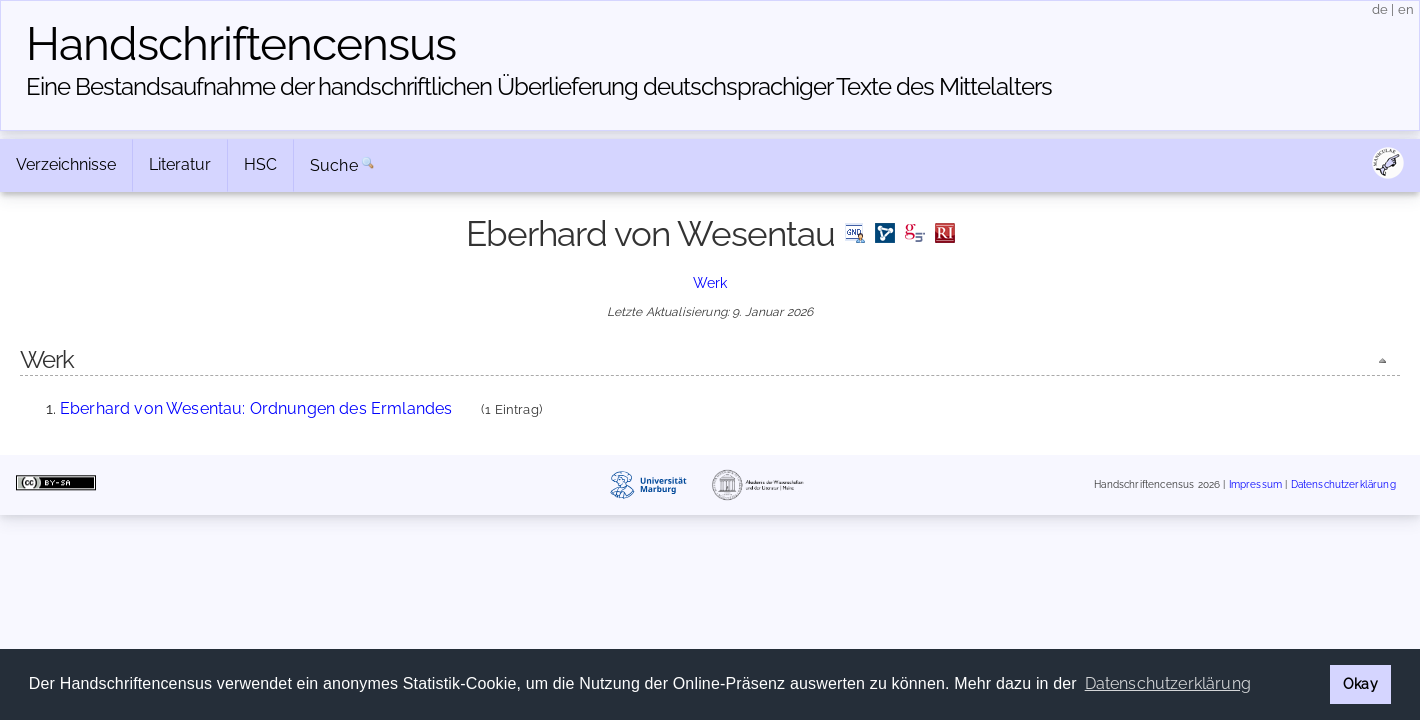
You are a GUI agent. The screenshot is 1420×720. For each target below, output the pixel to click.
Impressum (1255, 484)
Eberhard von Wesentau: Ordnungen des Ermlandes (256, 408)
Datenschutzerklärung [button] (1168, 683)
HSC (260, 164)
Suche (334, 165)
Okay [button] (1360, 683)
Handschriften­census (241, 44)
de (1380, 9)
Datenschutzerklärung (1343, 484)
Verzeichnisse (66, 164)
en (1406, 9)
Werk (710, 282)
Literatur (180, 164)
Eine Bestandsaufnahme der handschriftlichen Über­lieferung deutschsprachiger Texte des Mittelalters (539, 86)
